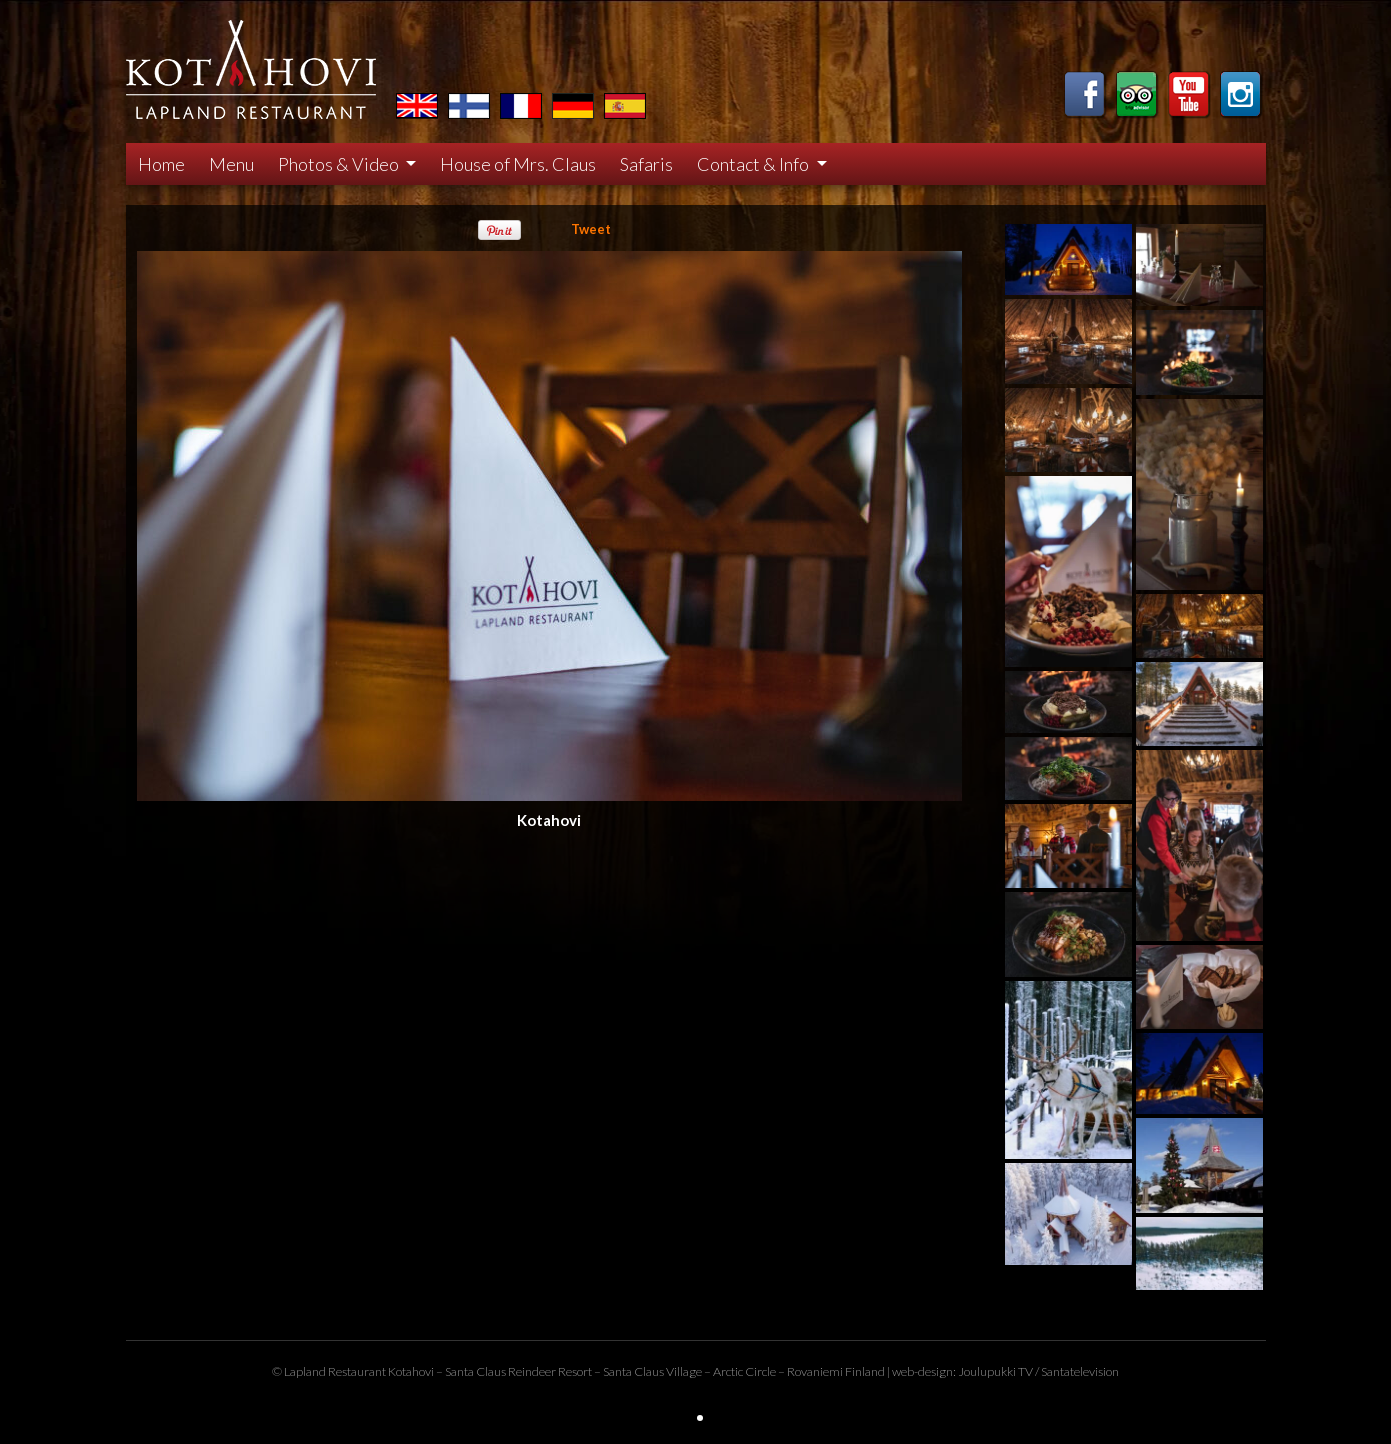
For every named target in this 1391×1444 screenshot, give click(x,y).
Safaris (646, 164)
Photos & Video (340, 164)
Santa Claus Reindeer (500, 1371)
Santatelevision (1080, 1371)
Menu (231, 164)
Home (161, 164)
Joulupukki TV (995, 1371)
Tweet (591, 229)
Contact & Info (754, 164)
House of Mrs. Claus (518, 164)
